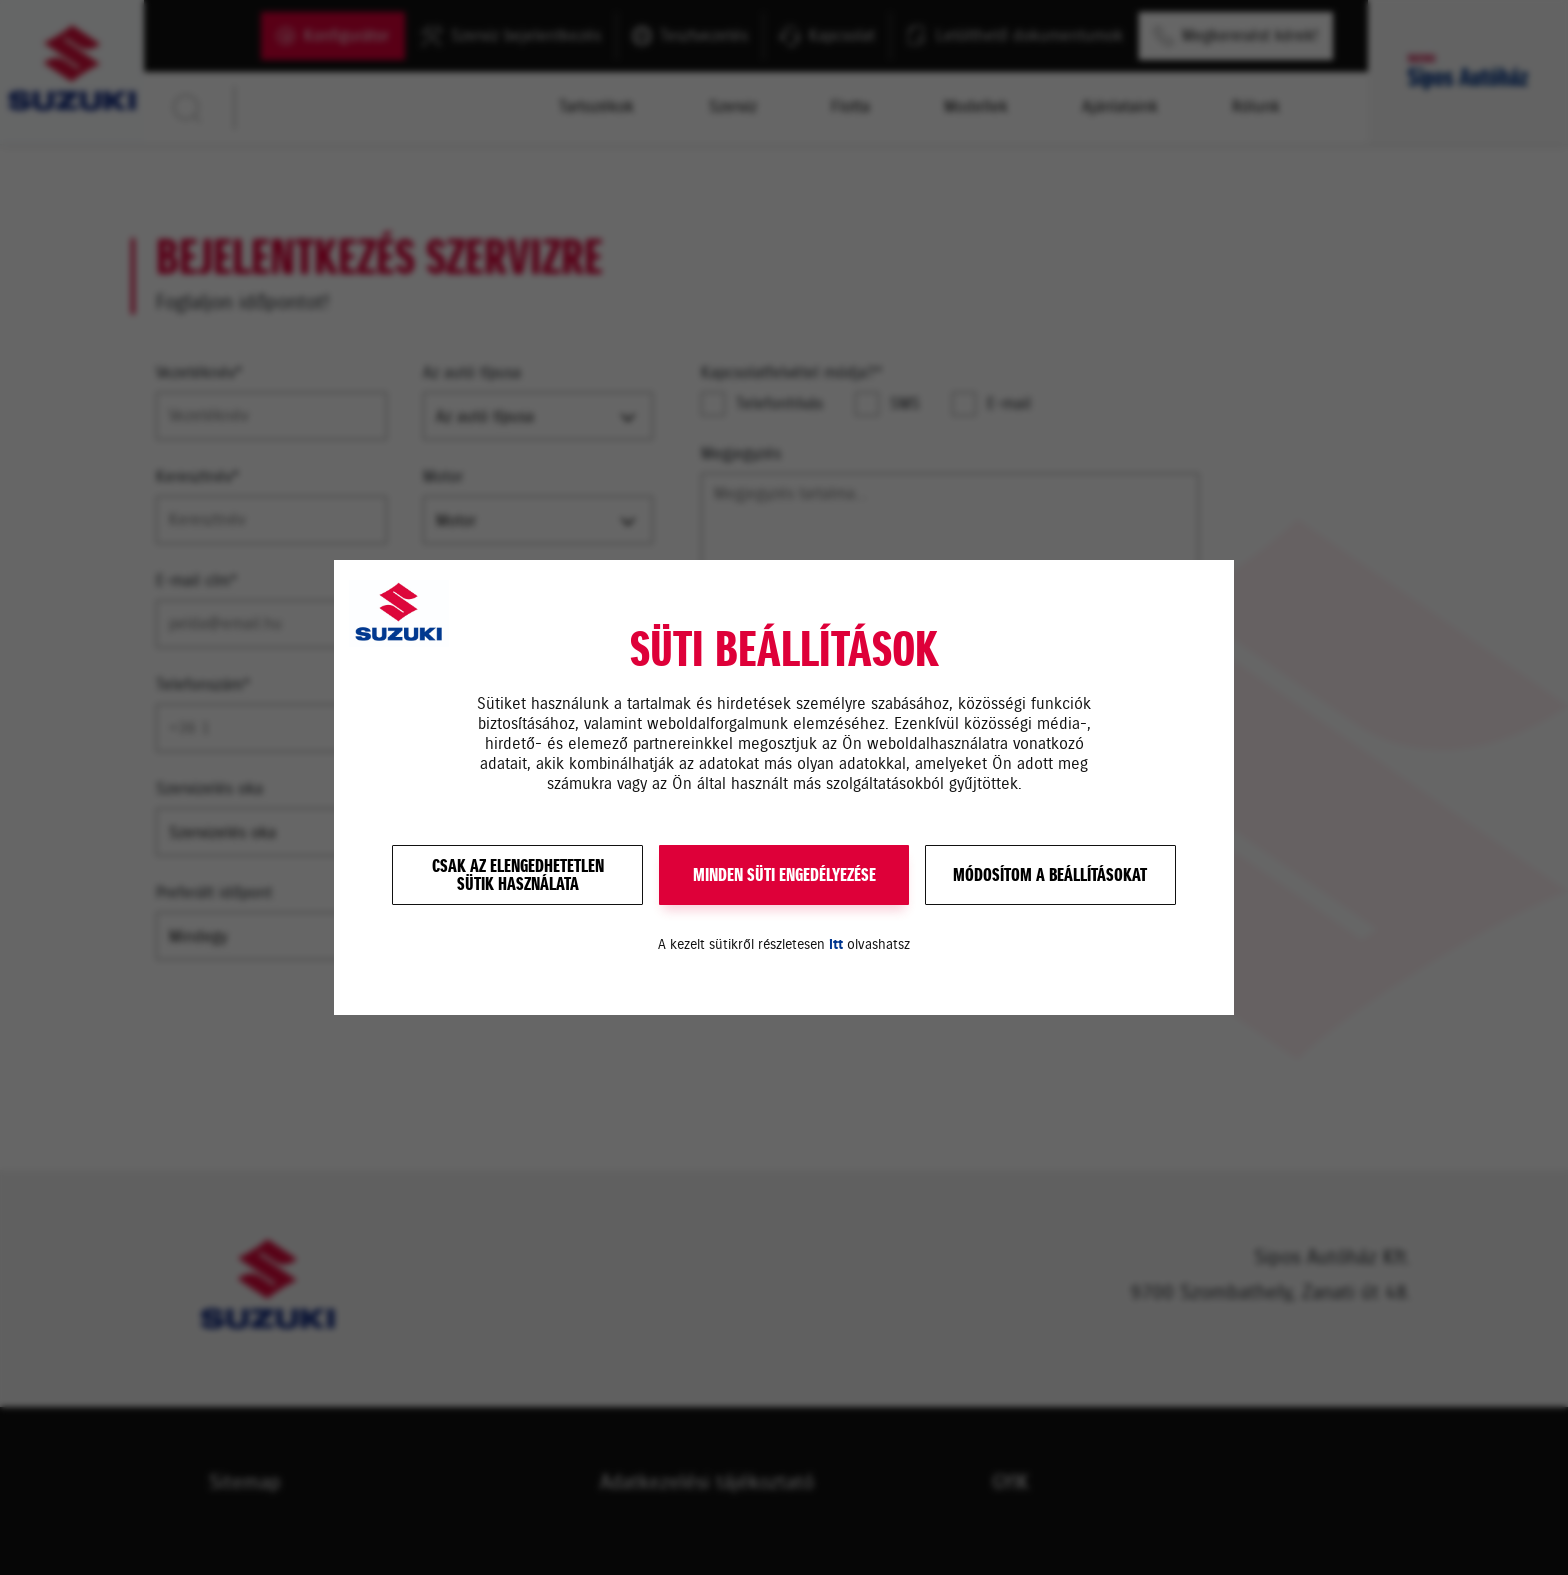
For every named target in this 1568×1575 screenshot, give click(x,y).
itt (836, 944)
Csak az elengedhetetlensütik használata (518, 875)
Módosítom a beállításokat (1050, 875)
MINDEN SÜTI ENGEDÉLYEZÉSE (784, 875)
